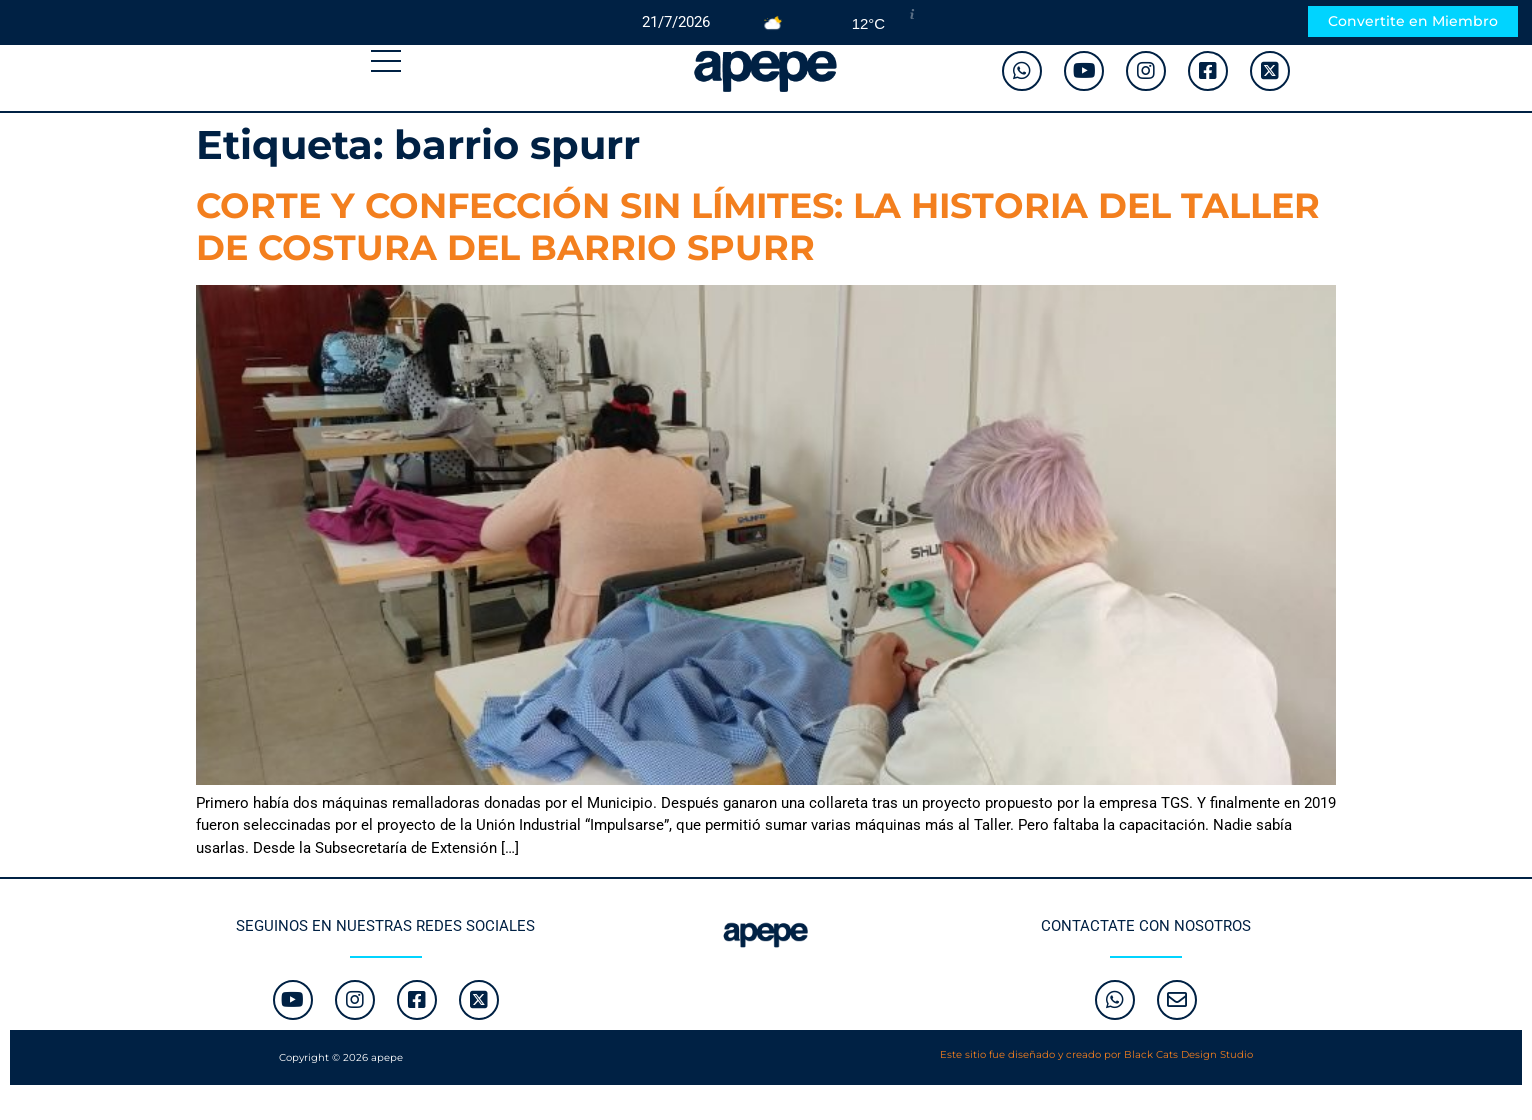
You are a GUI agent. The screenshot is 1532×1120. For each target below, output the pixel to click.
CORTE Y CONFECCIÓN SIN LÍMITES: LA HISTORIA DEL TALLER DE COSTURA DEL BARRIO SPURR (758, 226)
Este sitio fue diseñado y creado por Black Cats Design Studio (1096, 1054)
